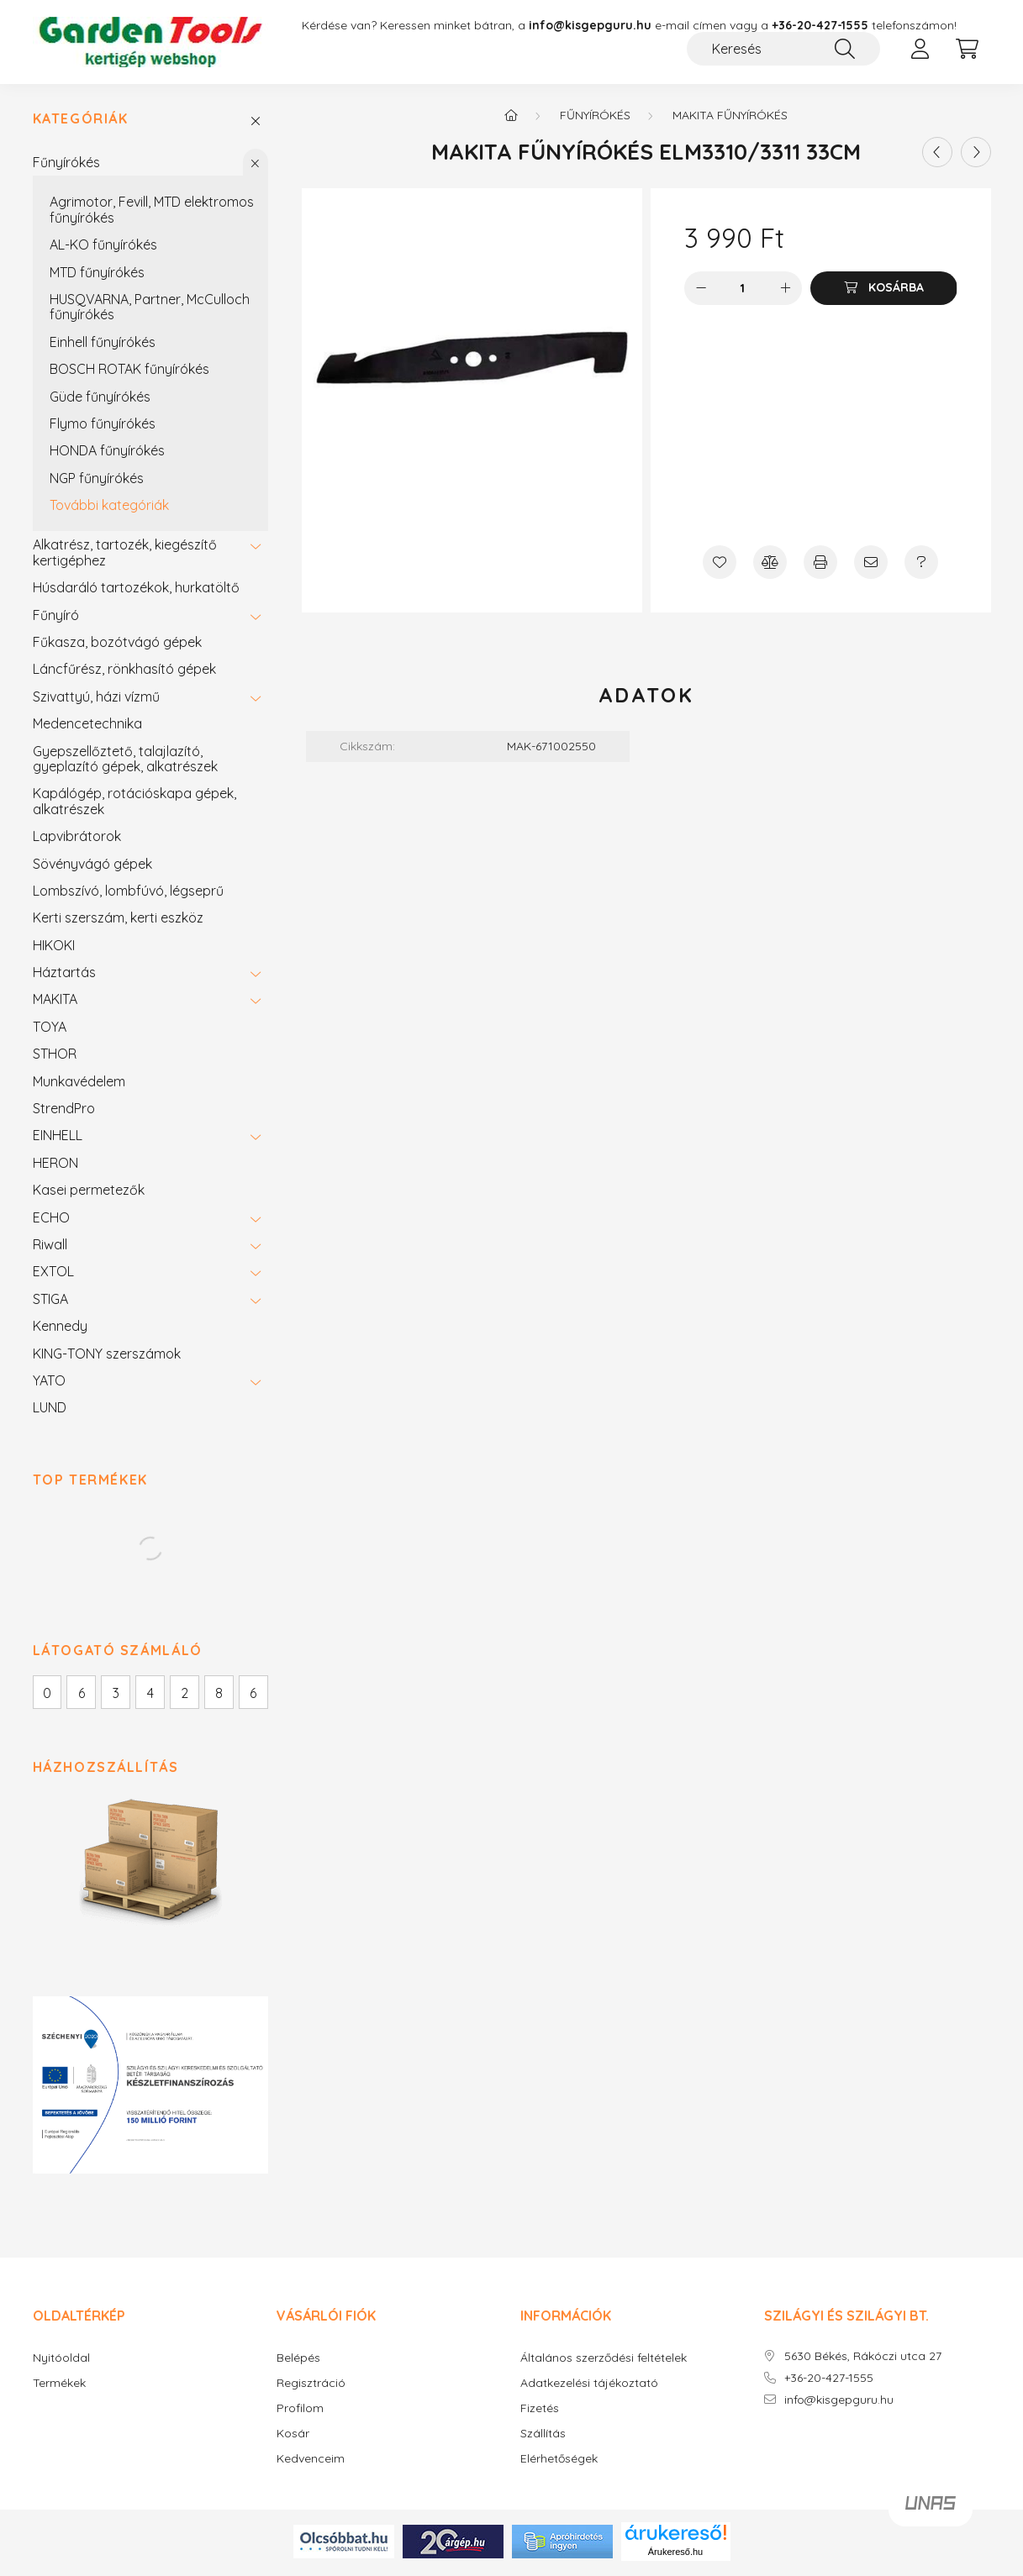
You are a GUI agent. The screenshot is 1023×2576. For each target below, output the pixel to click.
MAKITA (55, 1002)
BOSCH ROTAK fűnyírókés (129, 371)
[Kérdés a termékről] (921, 564)
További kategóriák (109, 507)
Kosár (293, 2437)
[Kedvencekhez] (719, 564)
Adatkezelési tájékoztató (589, 2386)
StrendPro (64, 1110)
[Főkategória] (511, 117)
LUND (49, 1410)
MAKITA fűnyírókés (730, 117)
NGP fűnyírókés (97, 480)
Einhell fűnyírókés (103, 344)
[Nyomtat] (820, 564)
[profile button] (920, 49)
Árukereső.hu (675, 2554)
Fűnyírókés (66, 164)
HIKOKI (54, 947)
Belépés (298, 2361)
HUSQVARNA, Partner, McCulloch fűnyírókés (150, 309)
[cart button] (967, 49)
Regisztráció (311, 2386)
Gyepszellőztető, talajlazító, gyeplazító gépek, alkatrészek (125, 761)
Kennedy (60, 1328)
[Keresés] (783, 49)
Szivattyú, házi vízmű (96, 699)
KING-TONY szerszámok (107, 1356)
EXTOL (53, 1274)
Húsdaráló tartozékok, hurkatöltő (136, 589)
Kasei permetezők (89, 1192)
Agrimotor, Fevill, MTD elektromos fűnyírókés (152, 213)
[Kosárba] (883, 291)
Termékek (59, 2386)
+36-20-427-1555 (820, 25)
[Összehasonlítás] (770, 564)
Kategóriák (81, 122)
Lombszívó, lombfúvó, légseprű (128, 893)
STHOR (54, 1056)
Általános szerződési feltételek (603, 2361)
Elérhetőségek (559, 2462)
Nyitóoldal (61, 2361)
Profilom (300, 2412)
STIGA (50, 1301)
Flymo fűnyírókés (103, 426)
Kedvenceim (311, 2462)
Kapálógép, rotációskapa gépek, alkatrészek (134, 804)
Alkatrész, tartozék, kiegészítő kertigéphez (125, 555)
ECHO (51, 1220)
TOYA (49, 1029)
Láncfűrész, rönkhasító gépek (124, 672)
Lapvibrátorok (77, 838)
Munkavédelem (79, 1083)
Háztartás (64, 974)
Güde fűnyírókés (100, 399)
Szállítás (543, 2437)
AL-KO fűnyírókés (103, 247)
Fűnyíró (56, 617)
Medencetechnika (87, 726)
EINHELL (57, 1138)
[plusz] (785, 290)
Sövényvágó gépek (92, 866)
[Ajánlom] (871, 564)
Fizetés (539, 2412)
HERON (55, 1165)
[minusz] (701, 290)
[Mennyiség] (743, 291)
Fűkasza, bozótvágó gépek (117, 644)
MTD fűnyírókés (97, 274)
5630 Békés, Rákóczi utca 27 (862, 2360)
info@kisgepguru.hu (839, 2402)
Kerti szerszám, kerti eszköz (118, 920)
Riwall (50, 1246)
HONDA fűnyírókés (107, 452)
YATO (49, 1383)
